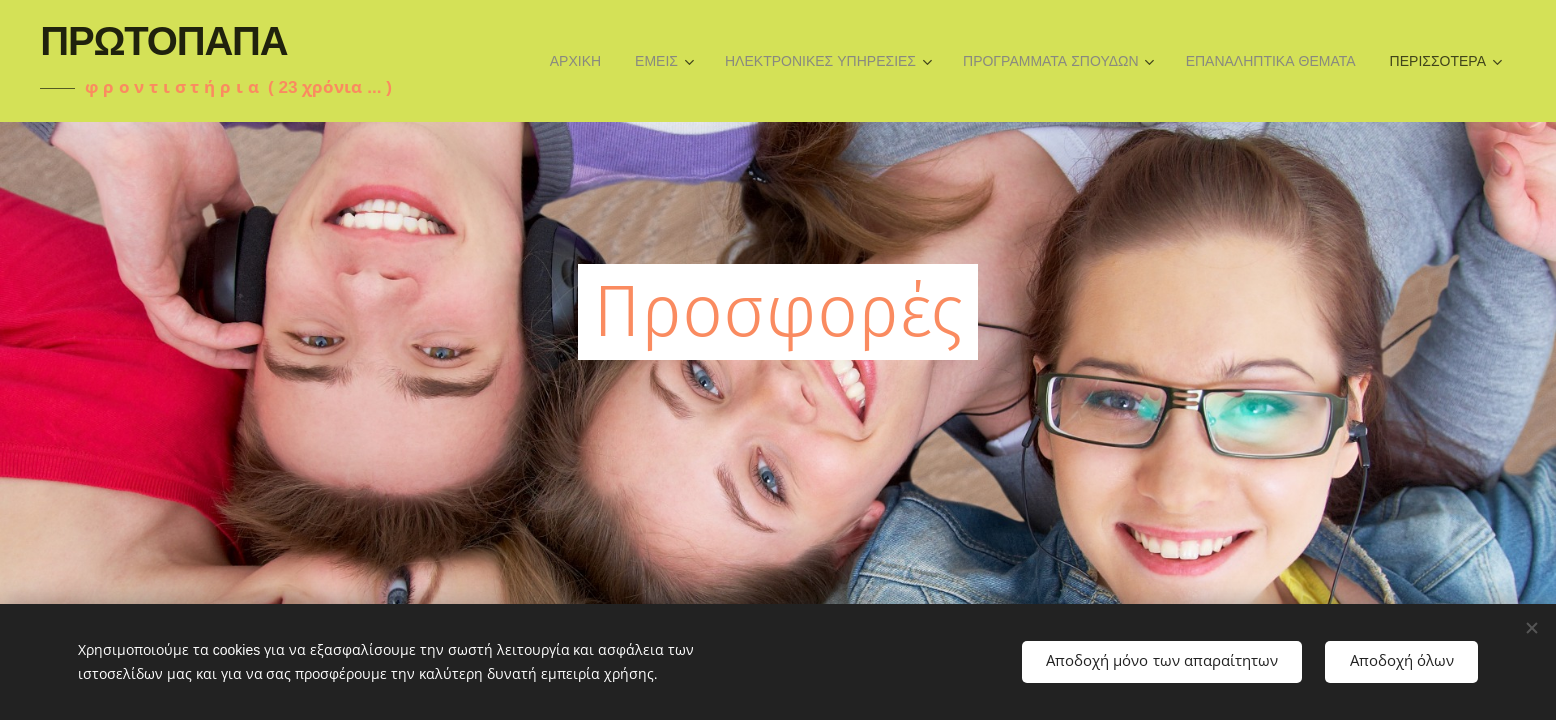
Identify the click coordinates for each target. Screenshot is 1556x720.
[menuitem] (575, 61)
